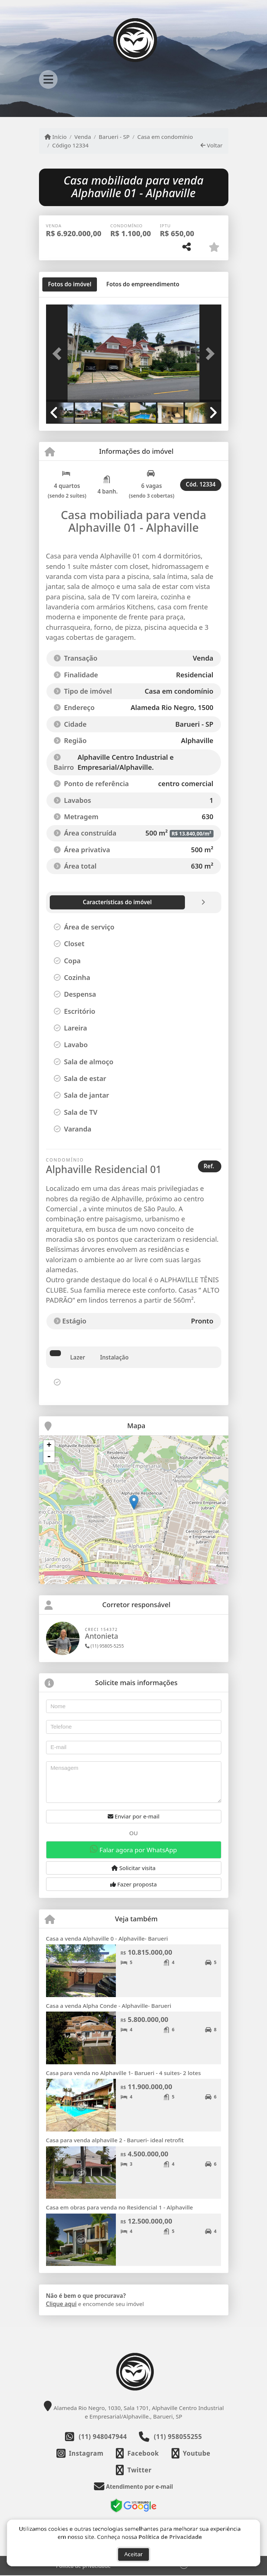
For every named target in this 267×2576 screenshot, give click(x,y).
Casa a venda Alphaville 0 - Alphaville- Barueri (107, 1938)
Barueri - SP (114, 136)
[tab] (69, 284)
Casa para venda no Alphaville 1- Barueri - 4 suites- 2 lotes (123, 2073)
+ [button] (48, 1445)
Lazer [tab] (77, 1357)
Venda (82, 136)
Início (56, 136)
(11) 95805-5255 (104, 1646)
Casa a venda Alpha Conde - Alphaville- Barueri (109, 2005)
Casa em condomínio (165, 136)
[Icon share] (80, 2453)
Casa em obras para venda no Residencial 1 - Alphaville (119, 2207)
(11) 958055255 (178, 2436)
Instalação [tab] (114, 1357)
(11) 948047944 (103, 2436)
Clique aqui (61, 2304)
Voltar (211, 145)
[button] (59, 354)
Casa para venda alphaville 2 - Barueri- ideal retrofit (115, 2140)
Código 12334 (70, 145)
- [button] (49, 1456)
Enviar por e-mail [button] (134, 1816)
